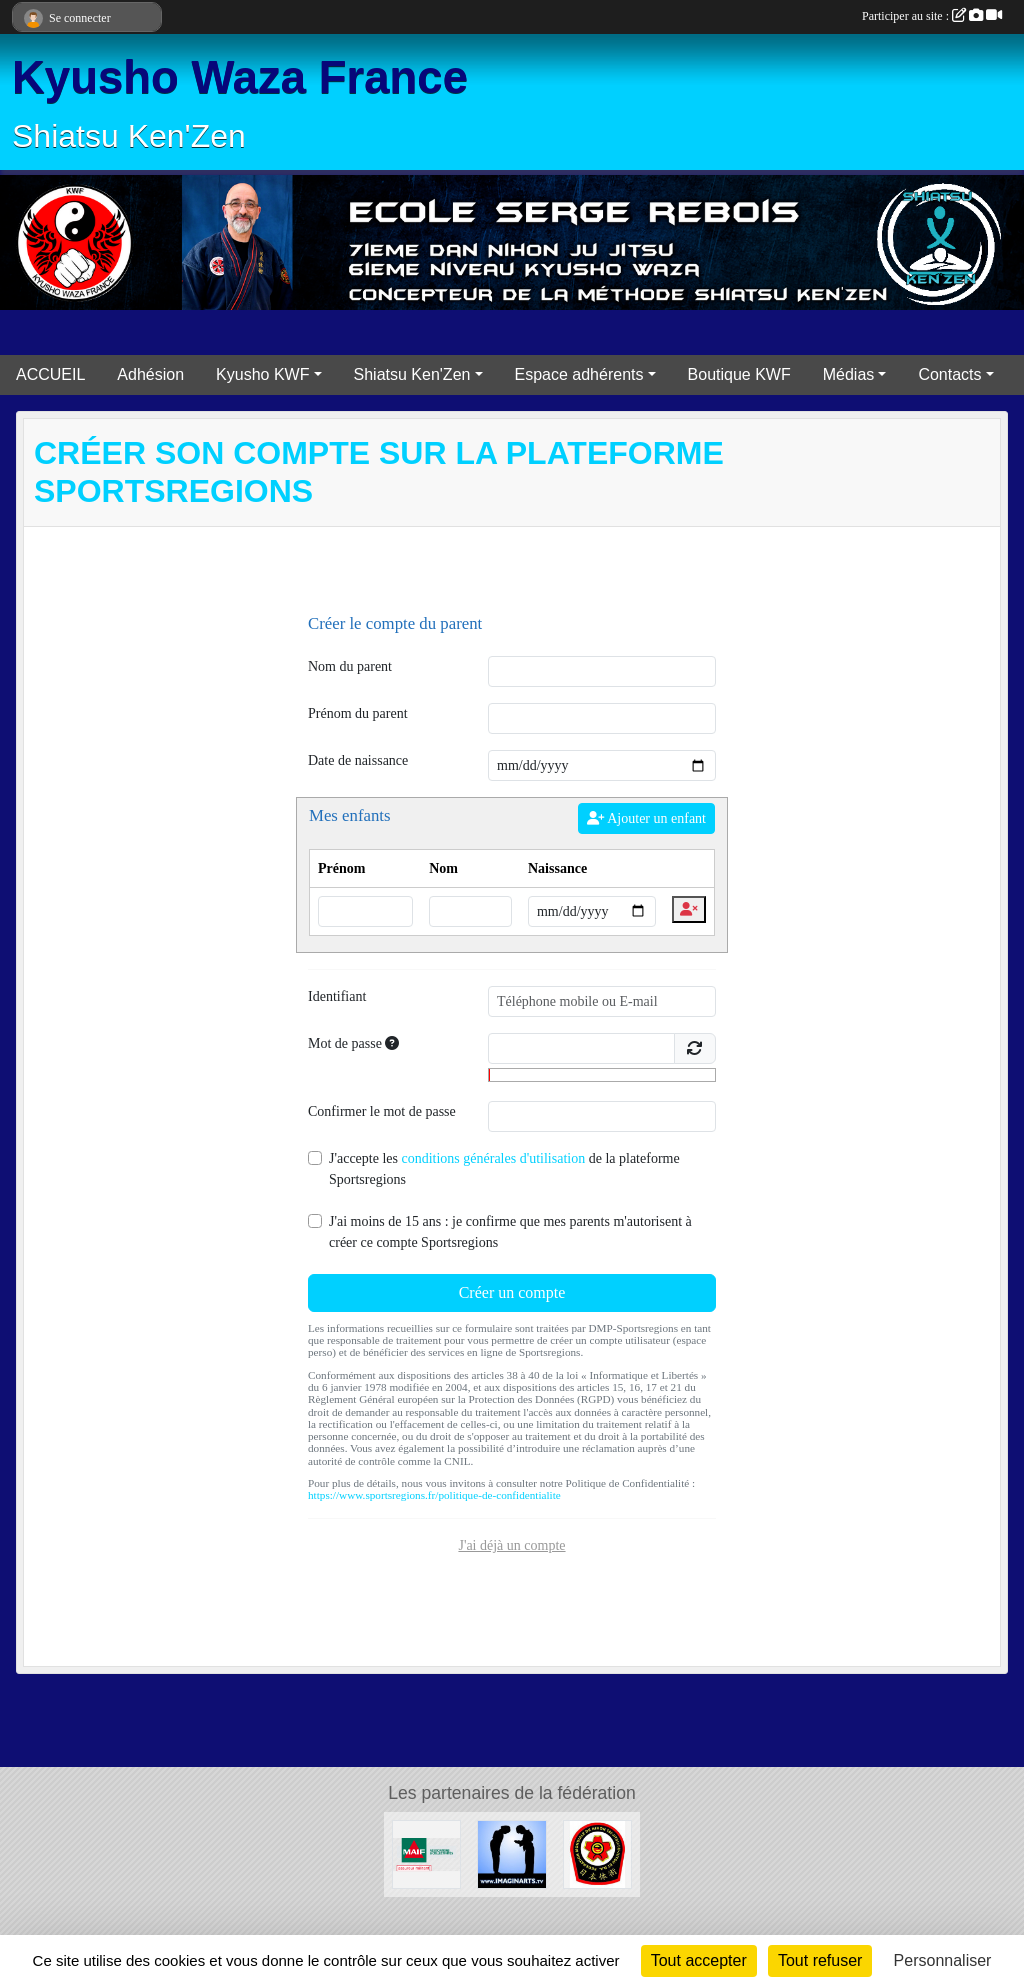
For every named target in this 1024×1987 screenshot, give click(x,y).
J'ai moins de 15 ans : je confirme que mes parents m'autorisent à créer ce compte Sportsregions (510, 1232)
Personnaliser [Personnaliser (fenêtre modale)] (943, 1960)
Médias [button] (849, 374)
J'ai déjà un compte (511, 1545)
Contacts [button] (949, 374)
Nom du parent (350, 666)
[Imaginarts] (511, 1853)
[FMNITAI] (597, 1853)
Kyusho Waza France (240, 77)
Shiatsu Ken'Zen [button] (412, 374)
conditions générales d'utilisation (493, 1158)
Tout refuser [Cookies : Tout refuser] (820, 1960)
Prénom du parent (358, 713)
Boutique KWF (739, 374)
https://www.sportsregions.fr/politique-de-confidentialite (434, 1495)
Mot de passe (353, 1043)
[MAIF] (426, 1853)
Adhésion (150, 374)
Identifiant (337, 996)
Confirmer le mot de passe (382, 1111)
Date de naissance (358, 760)
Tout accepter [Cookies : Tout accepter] (699, 1960)
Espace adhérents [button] (579, 374)
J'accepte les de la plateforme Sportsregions (504, 1169)
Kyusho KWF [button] (262, 374)
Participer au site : (932, 16)
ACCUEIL (50, 374)
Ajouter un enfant (646, 818)
